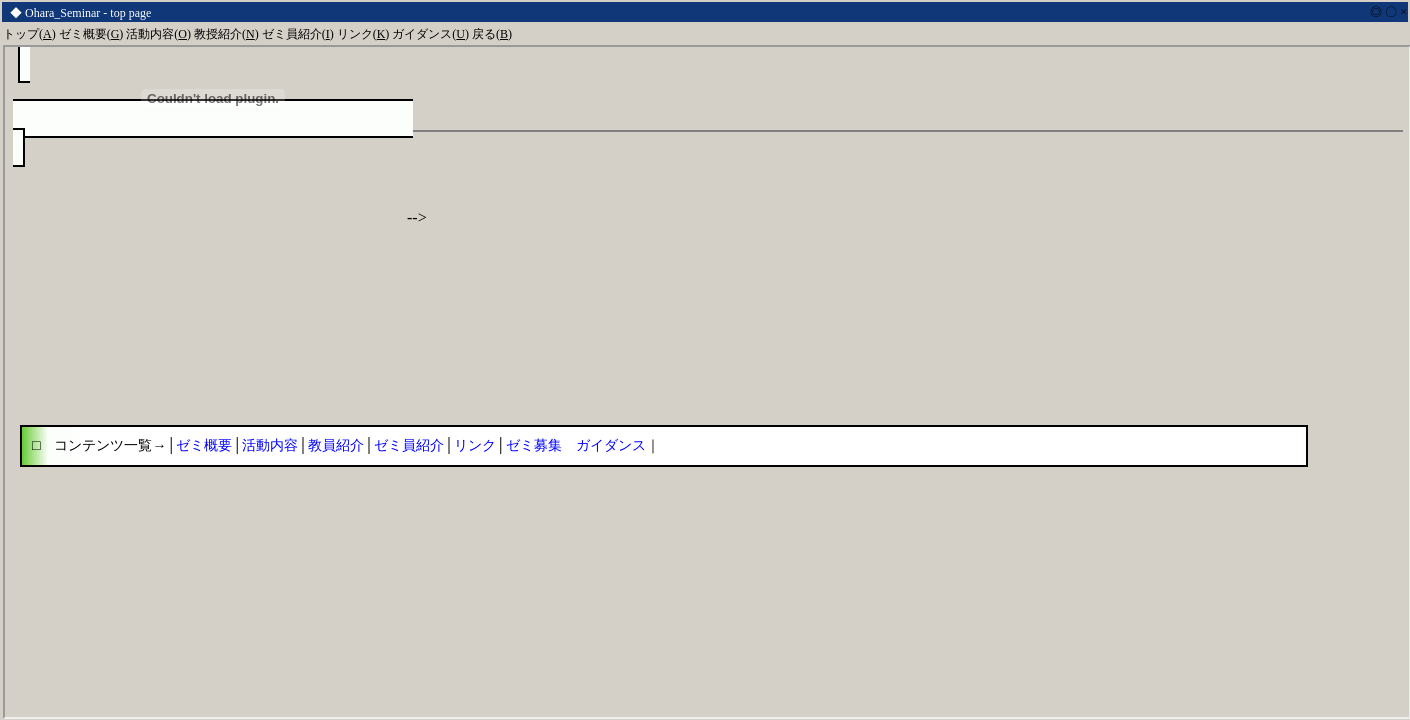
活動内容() (158, 34)
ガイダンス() (430, 34)
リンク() (363, 34)
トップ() (29, 34)
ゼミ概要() (91, 34)
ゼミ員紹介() (298, 34)
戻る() (492, 34)
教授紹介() (226, 34)
